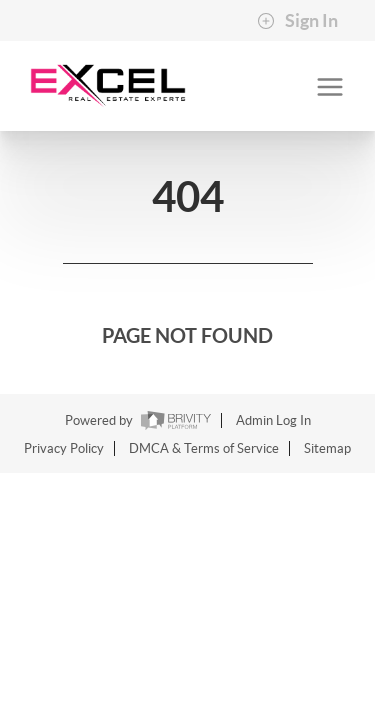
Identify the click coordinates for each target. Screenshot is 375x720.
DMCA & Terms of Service (204, 448)
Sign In (297, 21)
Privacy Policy (64, 448)
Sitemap (327, 448)
